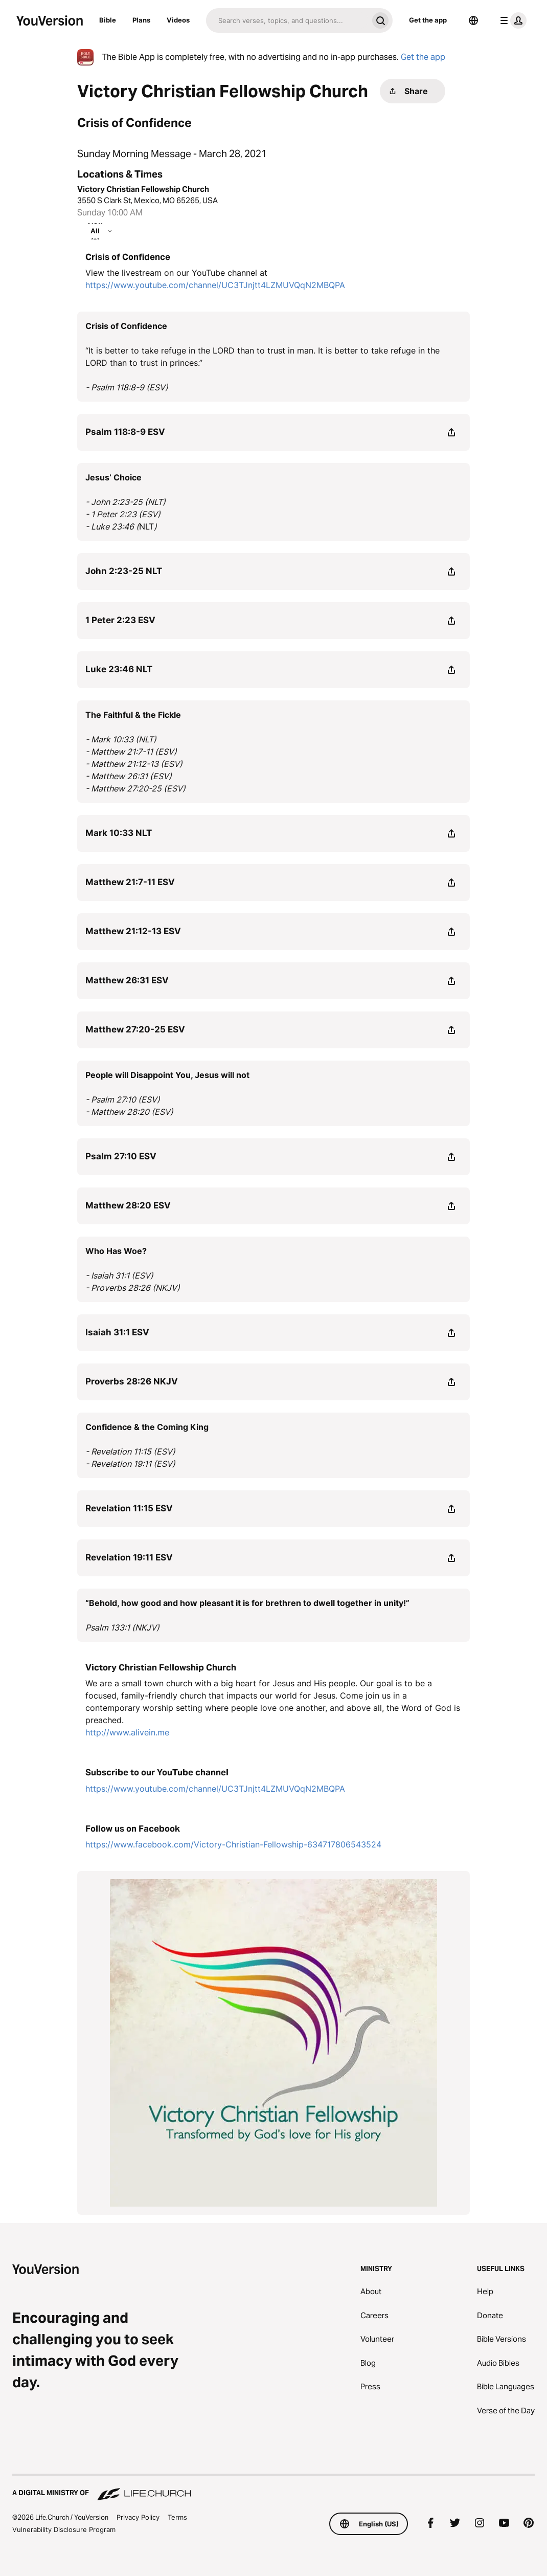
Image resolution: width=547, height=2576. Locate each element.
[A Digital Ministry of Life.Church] (273, 2488)
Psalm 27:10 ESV (120, 1156)
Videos (178, 20)
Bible (107, 20)
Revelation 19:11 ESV (129, 1557)
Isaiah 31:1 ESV (117, 1332)
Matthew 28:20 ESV (128, 1205)
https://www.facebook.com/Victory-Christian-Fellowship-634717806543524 (233, 1844)
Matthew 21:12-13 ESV (133, 931)
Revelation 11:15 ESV (129, 1508)
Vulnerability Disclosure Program (64, 2529)
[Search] (287, 20)
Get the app (428, 20)
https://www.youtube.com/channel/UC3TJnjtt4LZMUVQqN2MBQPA (215, 285)
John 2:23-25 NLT (123, 571)
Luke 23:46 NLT (118, 669)
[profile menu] (511, 20)
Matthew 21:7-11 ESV (130, 882)
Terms (177, 2517)
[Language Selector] (473, 20)
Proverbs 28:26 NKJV (131, 1381)
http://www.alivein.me (127, 1732)
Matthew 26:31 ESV (127, 980)
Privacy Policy (138, 2517)
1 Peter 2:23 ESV (120, 620)
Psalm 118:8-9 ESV (125, 432)
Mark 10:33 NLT (118, 833)
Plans (141, 20)
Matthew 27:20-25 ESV (135, 1029)
